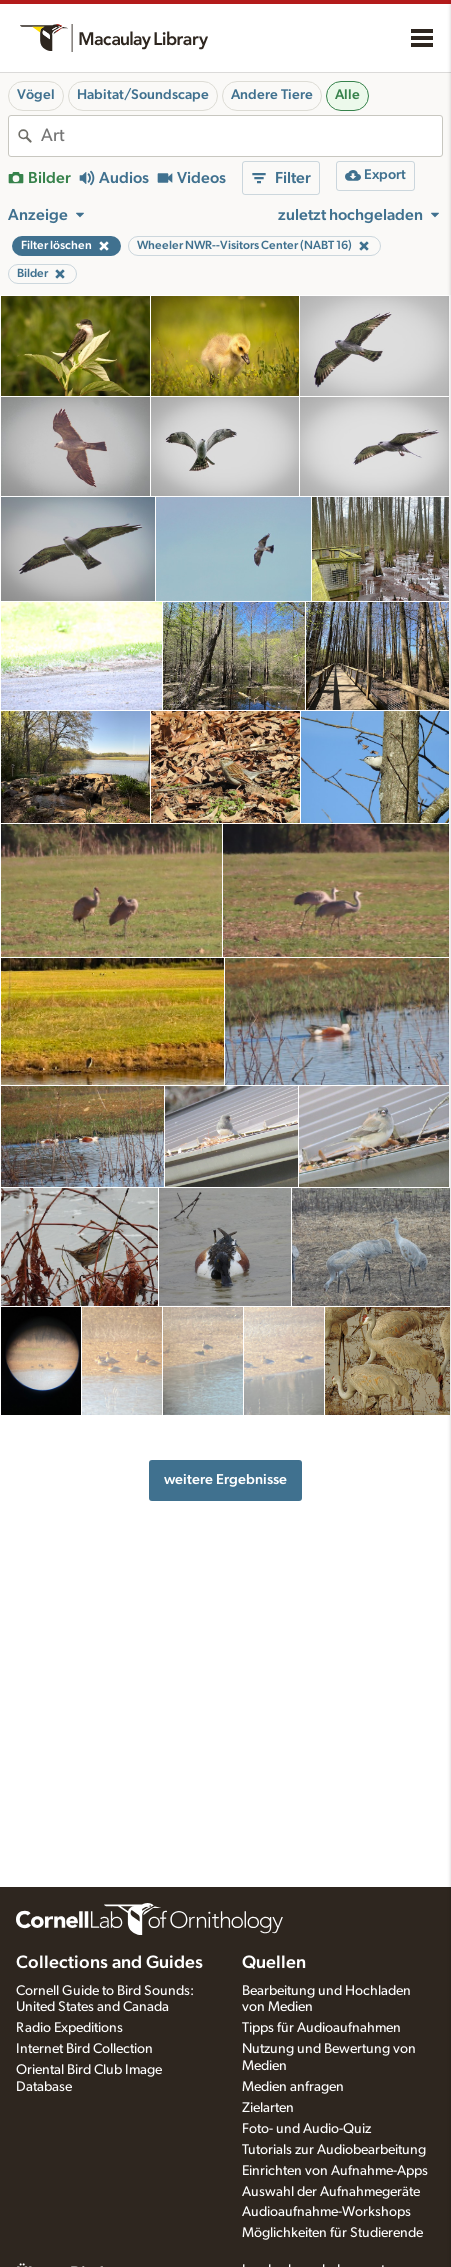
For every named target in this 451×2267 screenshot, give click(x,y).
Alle (347, 95)
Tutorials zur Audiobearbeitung (334, 2150)
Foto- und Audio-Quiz (306, 2129)
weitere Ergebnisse (225, 1479)
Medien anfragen (293, 2087)
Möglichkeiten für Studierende (332, 2233)
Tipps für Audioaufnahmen (321, 2028)
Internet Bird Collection (84, 2049)
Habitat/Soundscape (143, 95)
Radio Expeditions (69, 2028)
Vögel (36, 95)
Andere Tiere (272, 95)
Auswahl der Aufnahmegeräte (331, 2192)
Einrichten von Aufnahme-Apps (335, 2171)
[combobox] (241, 136)
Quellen (274, 1963)
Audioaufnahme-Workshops (326, 2212)
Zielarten (268, 2108)
